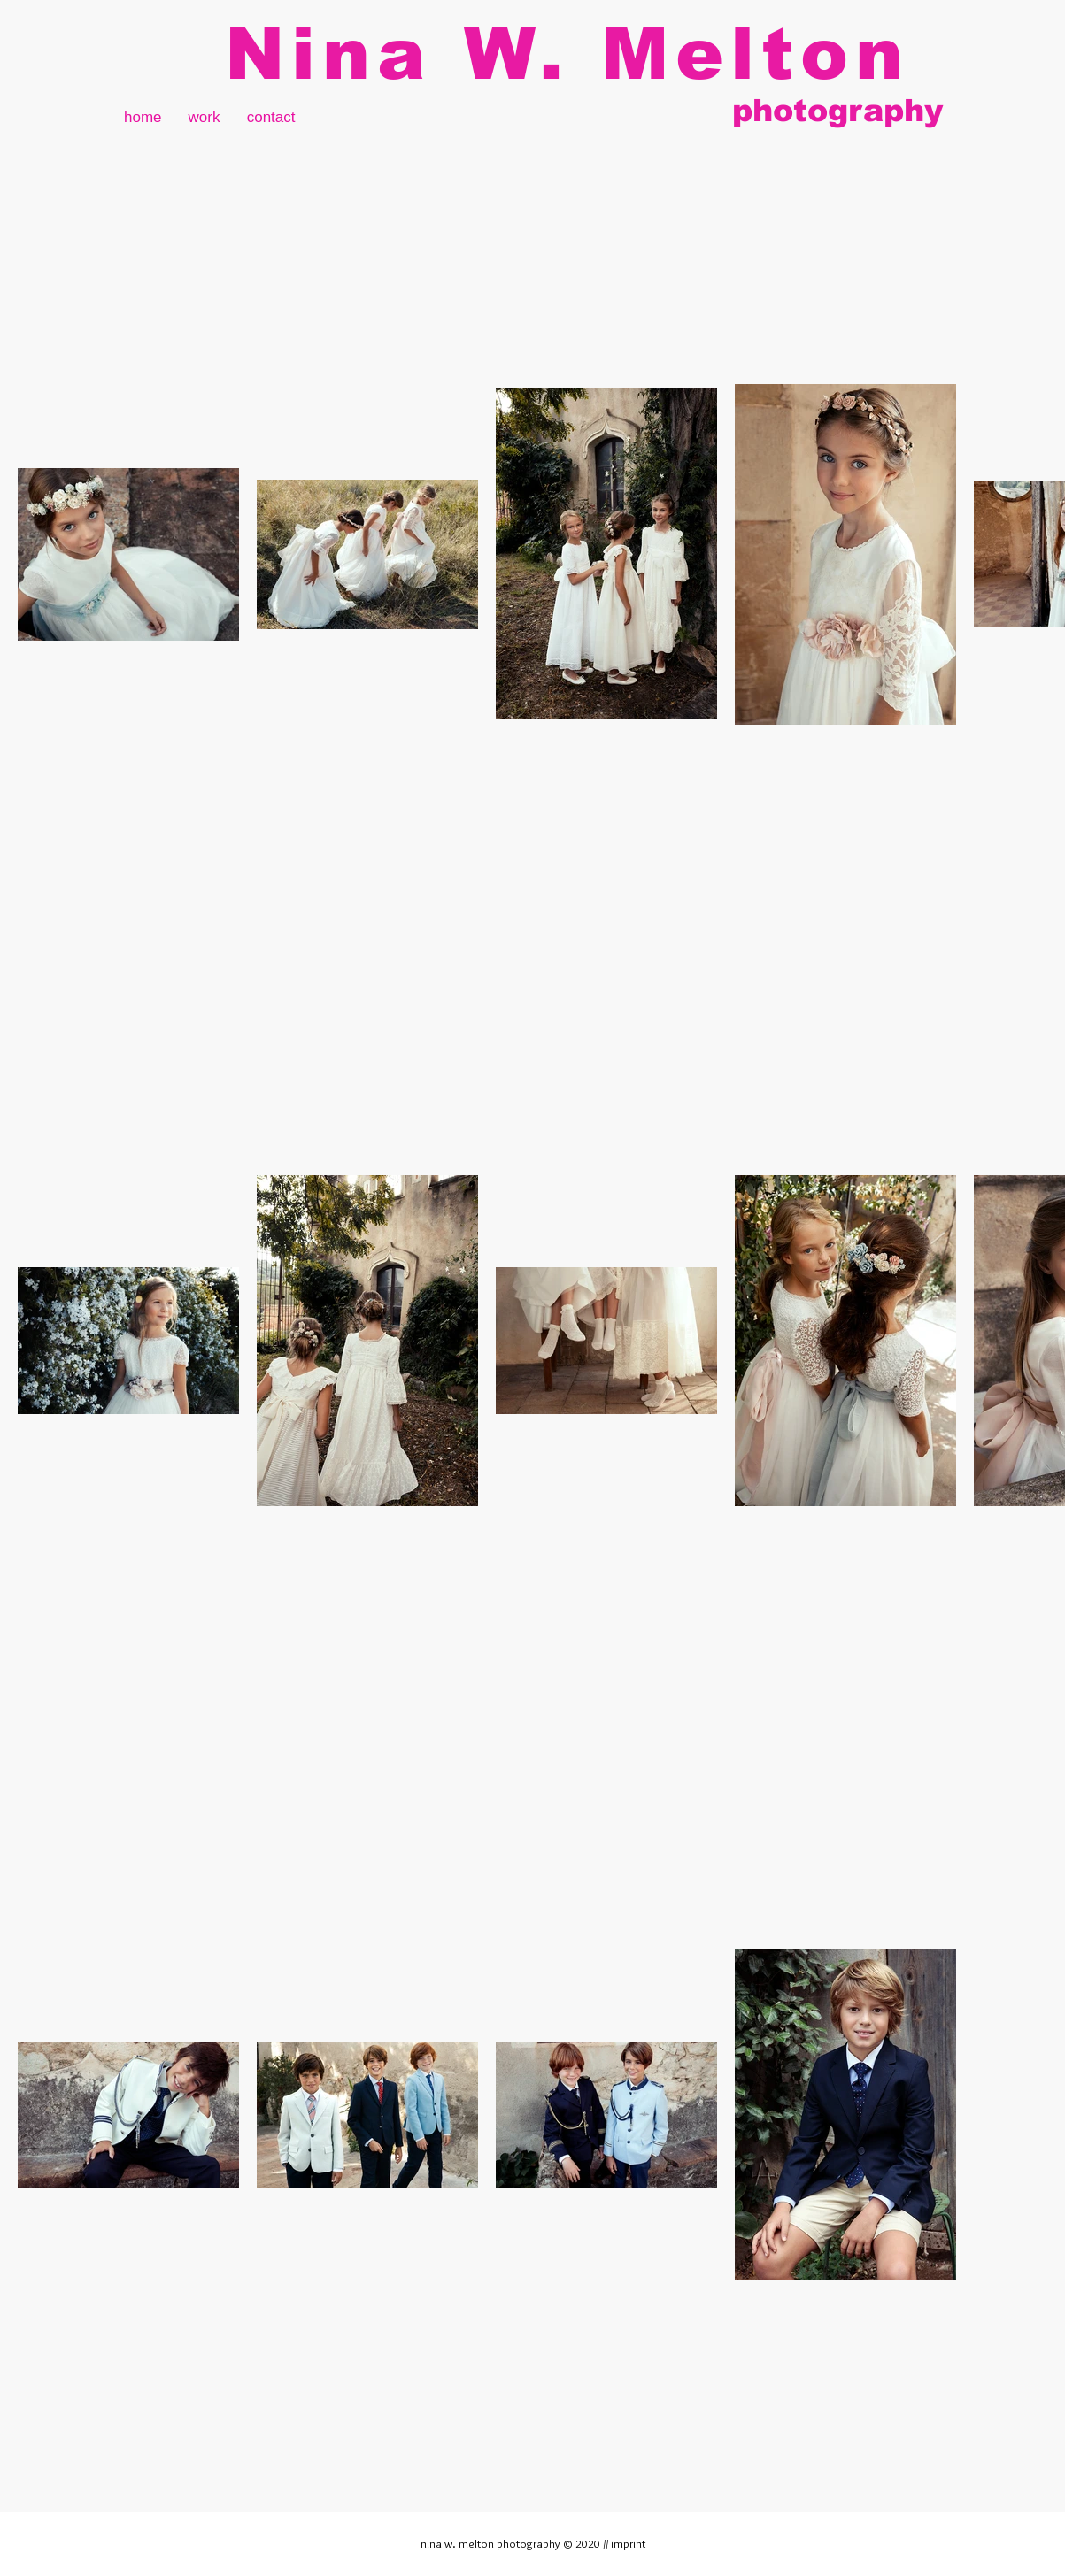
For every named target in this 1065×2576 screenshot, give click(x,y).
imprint (626, 2543)
